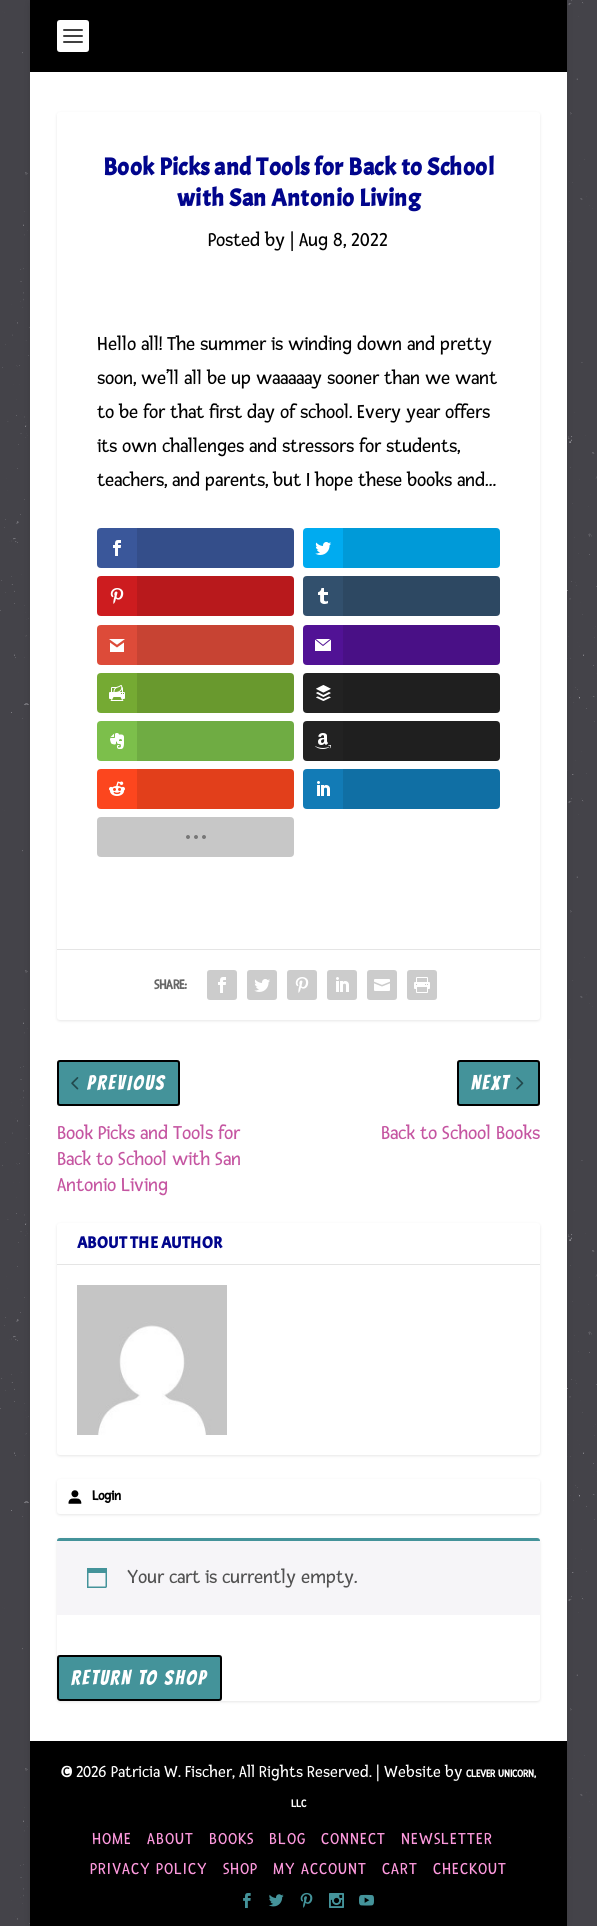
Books (231, 1839)
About (170, 1839)
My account (320, 1869)
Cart (400, 1869)
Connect (353, 1839)
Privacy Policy (149, 1869)
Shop (240, 1869)
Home (112, 1839)
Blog (287, 1839)
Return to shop (139, 1678)
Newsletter (447, 1839)
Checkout (470, 1869)
